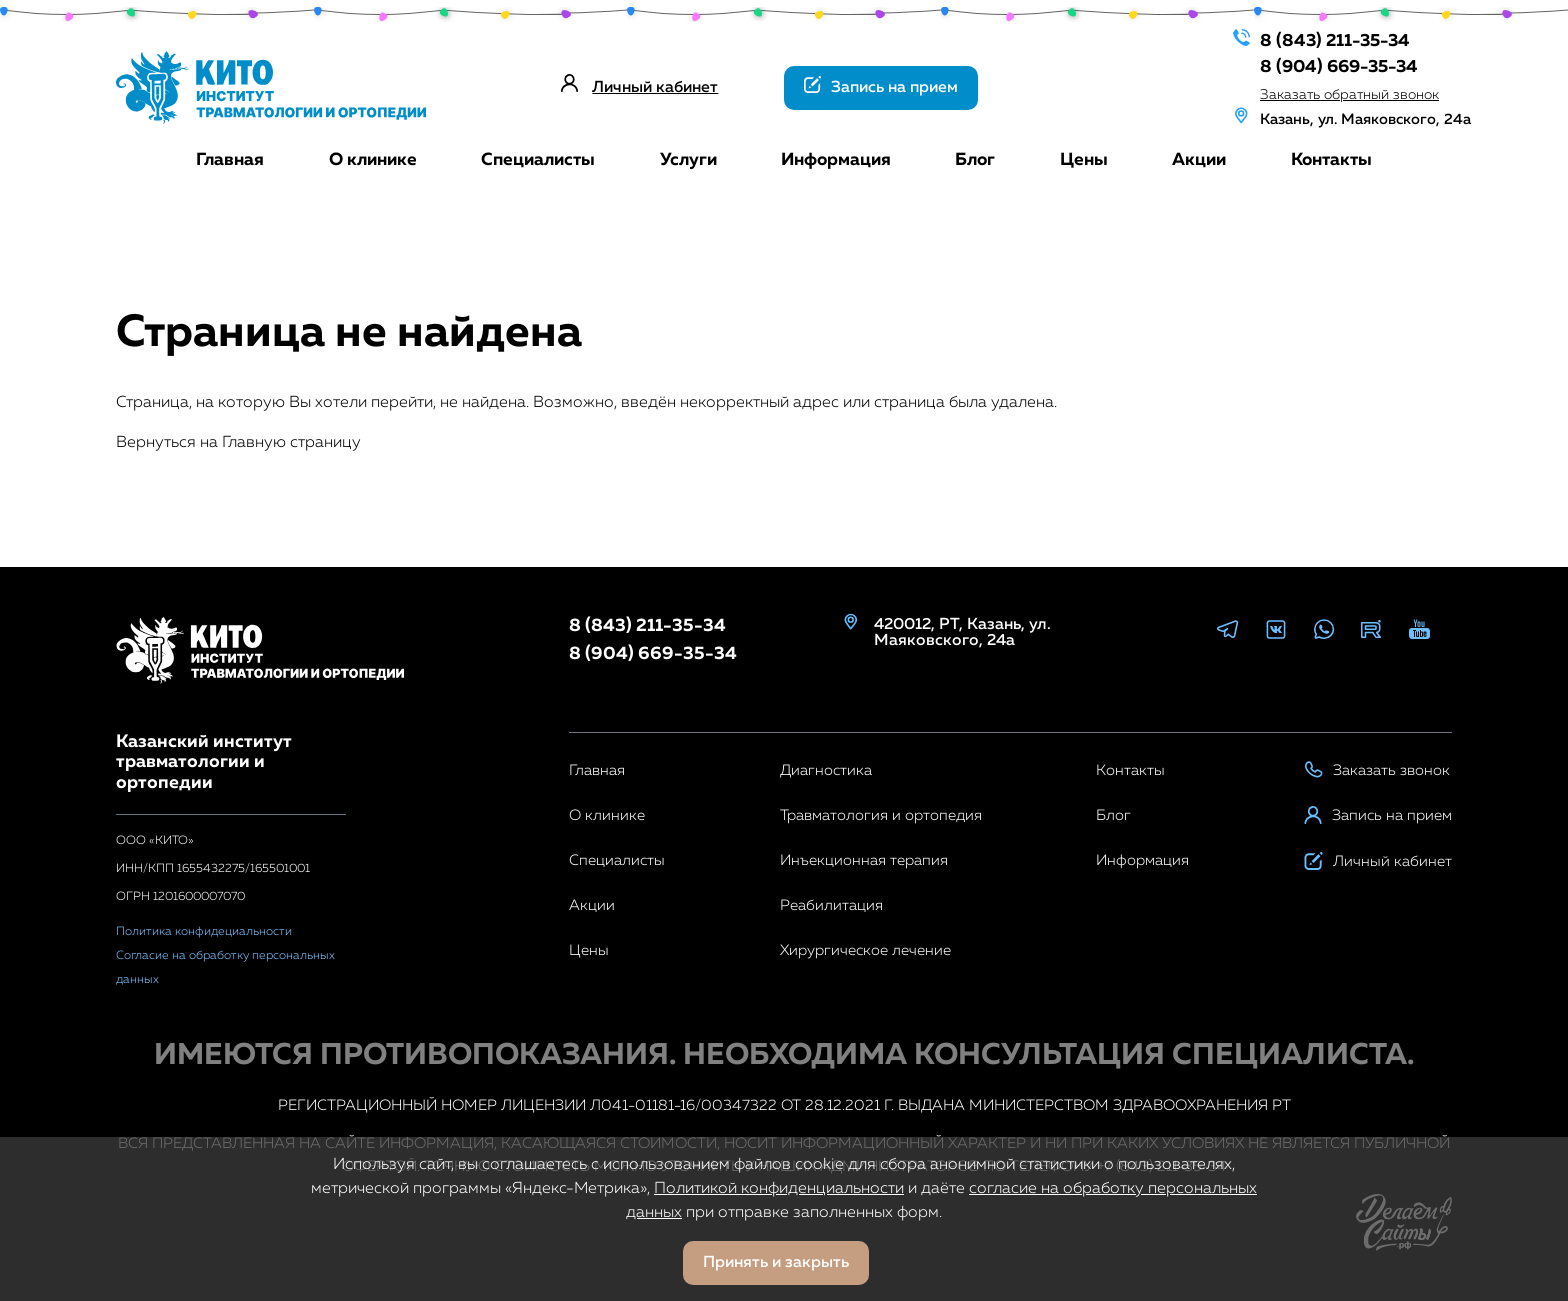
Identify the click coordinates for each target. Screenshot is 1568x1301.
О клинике (373, 160)
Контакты (1331, 160)
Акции (1199, 160)
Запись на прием (881, 86)
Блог (975, 160)
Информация (836, 160)
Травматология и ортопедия (881, 815)
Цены (1084, 160)
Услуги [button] (688, 160)
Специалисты (538, 160)
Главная (230, 160)
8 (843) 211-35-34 (1321, 39)
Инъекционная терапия (864, 860)
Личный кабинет (655, 88)
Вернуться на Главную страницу (238, 443)
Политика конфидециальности (204, 932)
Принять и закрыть (776, 1263)
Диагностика (826, 770)
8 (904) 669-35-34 (1325, 65)
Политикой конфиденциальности (779, 1189)
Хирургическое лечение (865, 950)
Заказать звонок (1377, 770)
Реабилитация (831, 905)
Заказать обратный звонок (1336, 91)
